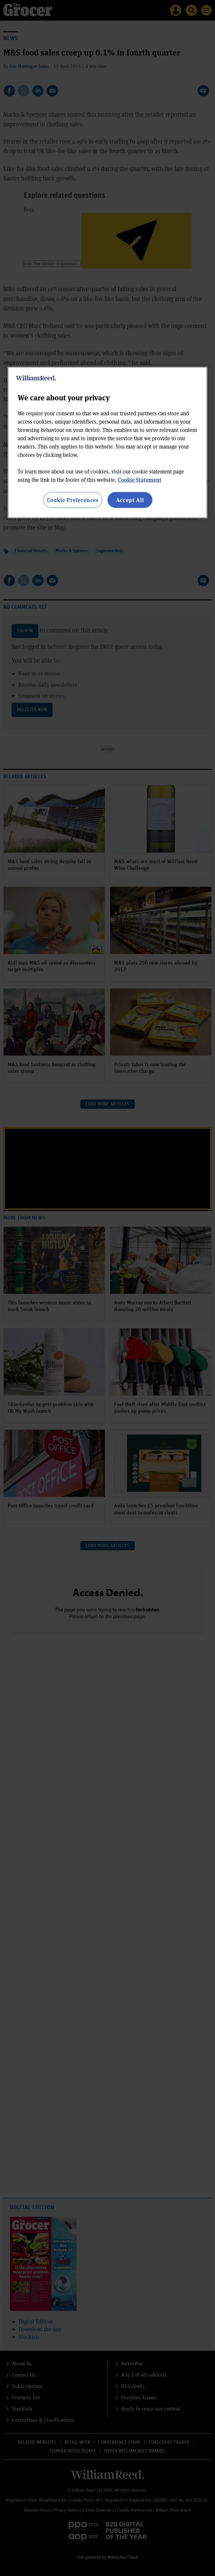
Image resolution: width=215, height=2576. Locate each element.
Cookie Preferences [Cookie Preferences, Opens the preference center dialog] (73, 500)
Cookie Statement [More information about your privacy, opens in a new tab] (139, 479)
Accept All (130, 500)
